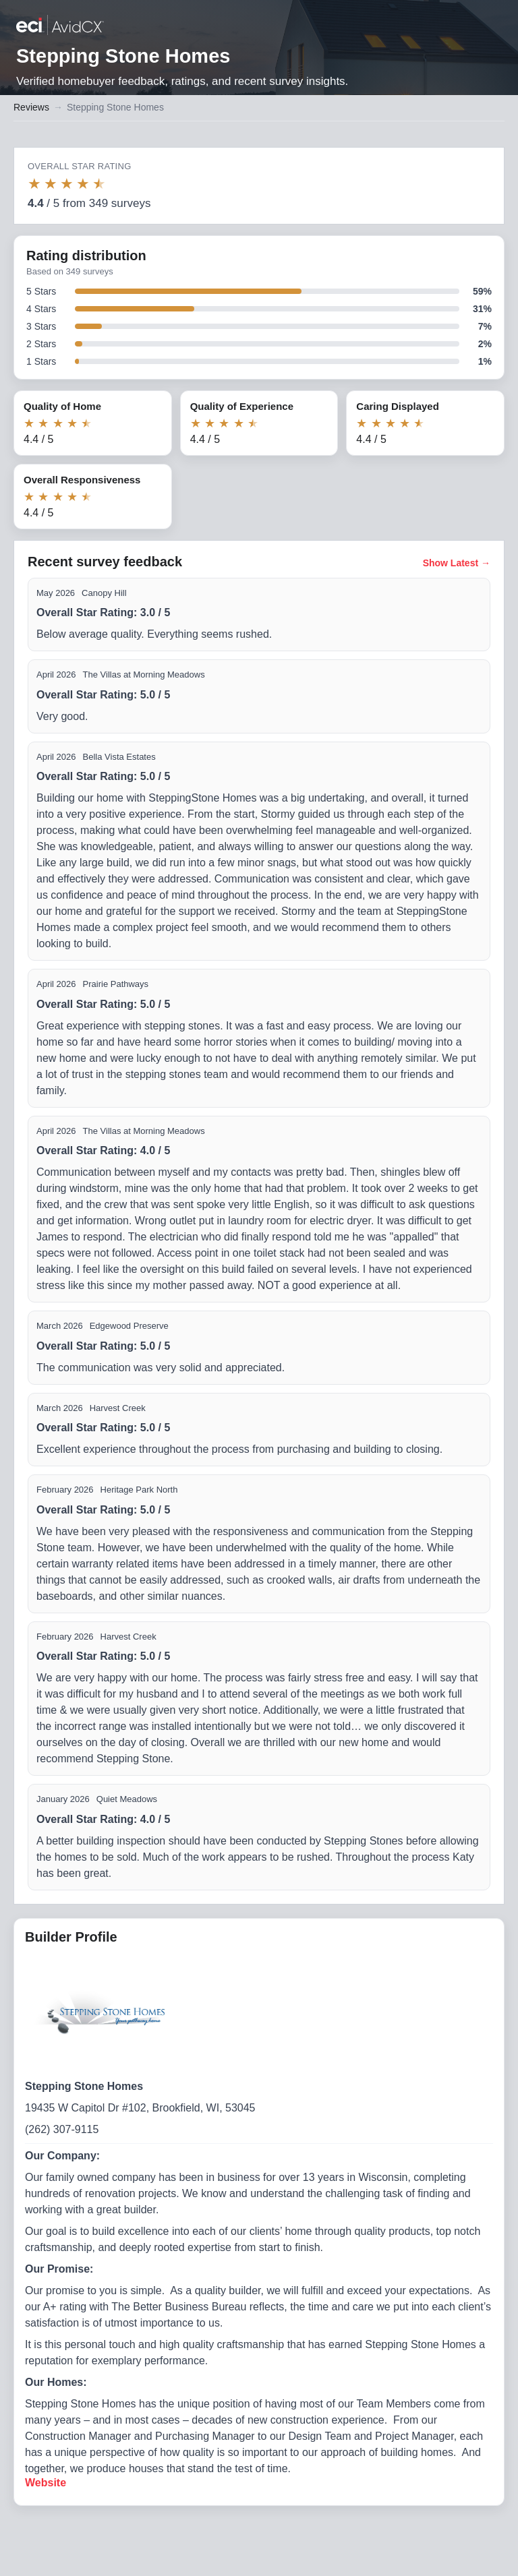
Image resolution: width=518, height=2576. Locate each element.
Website (45, 2482)
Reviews (31, 107)
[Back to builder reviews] (60, 26)
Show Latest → (456, 563)
